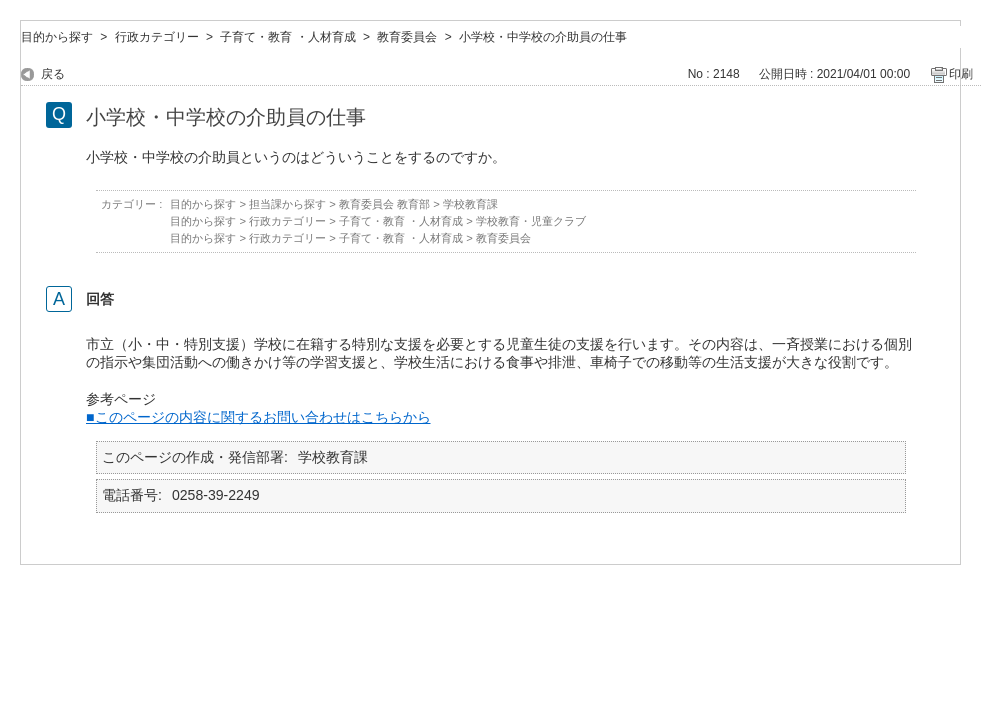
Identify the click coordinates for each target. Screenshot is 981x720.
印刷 (961, 74)
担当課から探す (287, 204)
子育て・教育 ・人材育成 (287, 37)
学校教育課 (470, 204)
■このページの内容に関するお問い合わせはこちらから (258, 417)
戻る (53, 74)
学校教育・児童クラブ (531, 221)
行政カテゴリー (157, 37)
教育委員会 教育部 (384, 204)
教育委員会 (407, 37)
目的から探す (57, 37)
